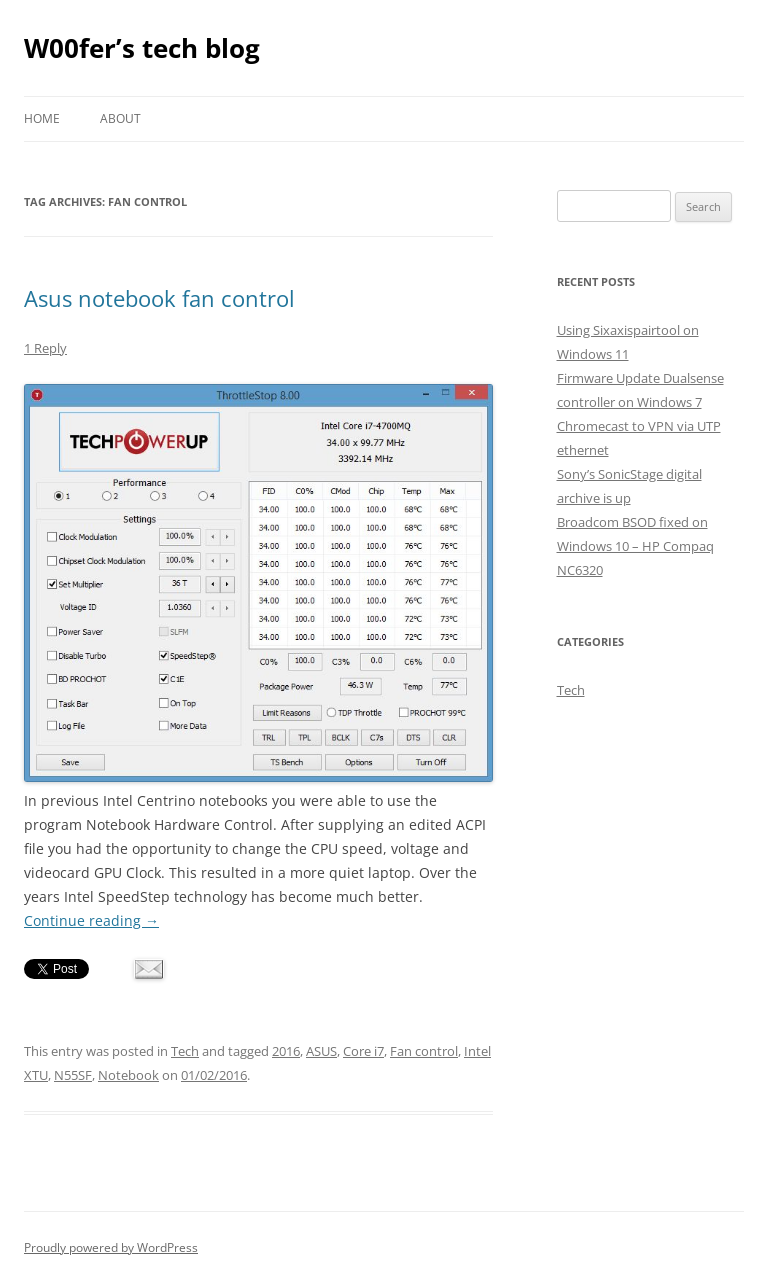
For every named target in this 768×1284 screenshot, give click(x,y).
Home (42, 118)
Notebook (128, 1075)
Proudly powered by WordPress (111, 1247)
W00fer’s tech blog (142, 48)
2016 (286, 1051)
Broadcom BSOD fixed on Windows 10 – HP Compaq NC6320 (635, 546)
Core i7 (363, 1051)
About (120, 118)
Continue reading (91, 920)
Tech (185, 1051)
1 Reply (45, 348)
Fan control (424, 1051)
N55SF (73, 1075)
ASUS (321, 1051)
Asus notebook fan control (159, 298)
